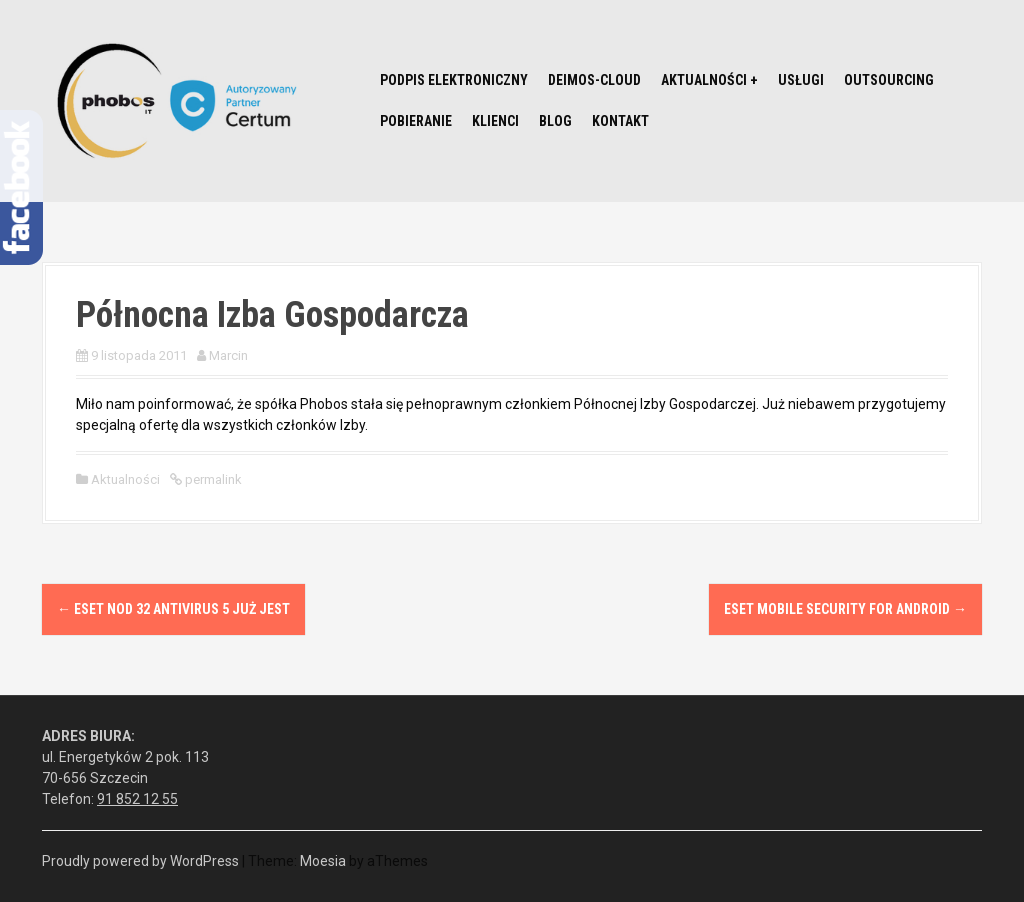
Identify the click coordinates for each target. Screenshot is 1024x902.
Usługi (801, 80)
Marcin (228, 355)
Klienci (495, 121)
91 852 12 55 (137, 799)
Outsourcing (889, 80)
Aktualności (125, 479)
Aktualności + (709, 80)
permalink (212, 479)
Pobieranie (416, 121)
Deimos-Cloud (594, 80)
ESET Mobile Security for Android (845, 609)
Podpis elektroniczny (454, 80)
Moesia (323, 861)
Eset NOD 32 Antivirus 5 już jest (173, 609)
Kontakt (620, 121)
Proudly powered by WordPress (140, 861)
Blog (555, 121)
